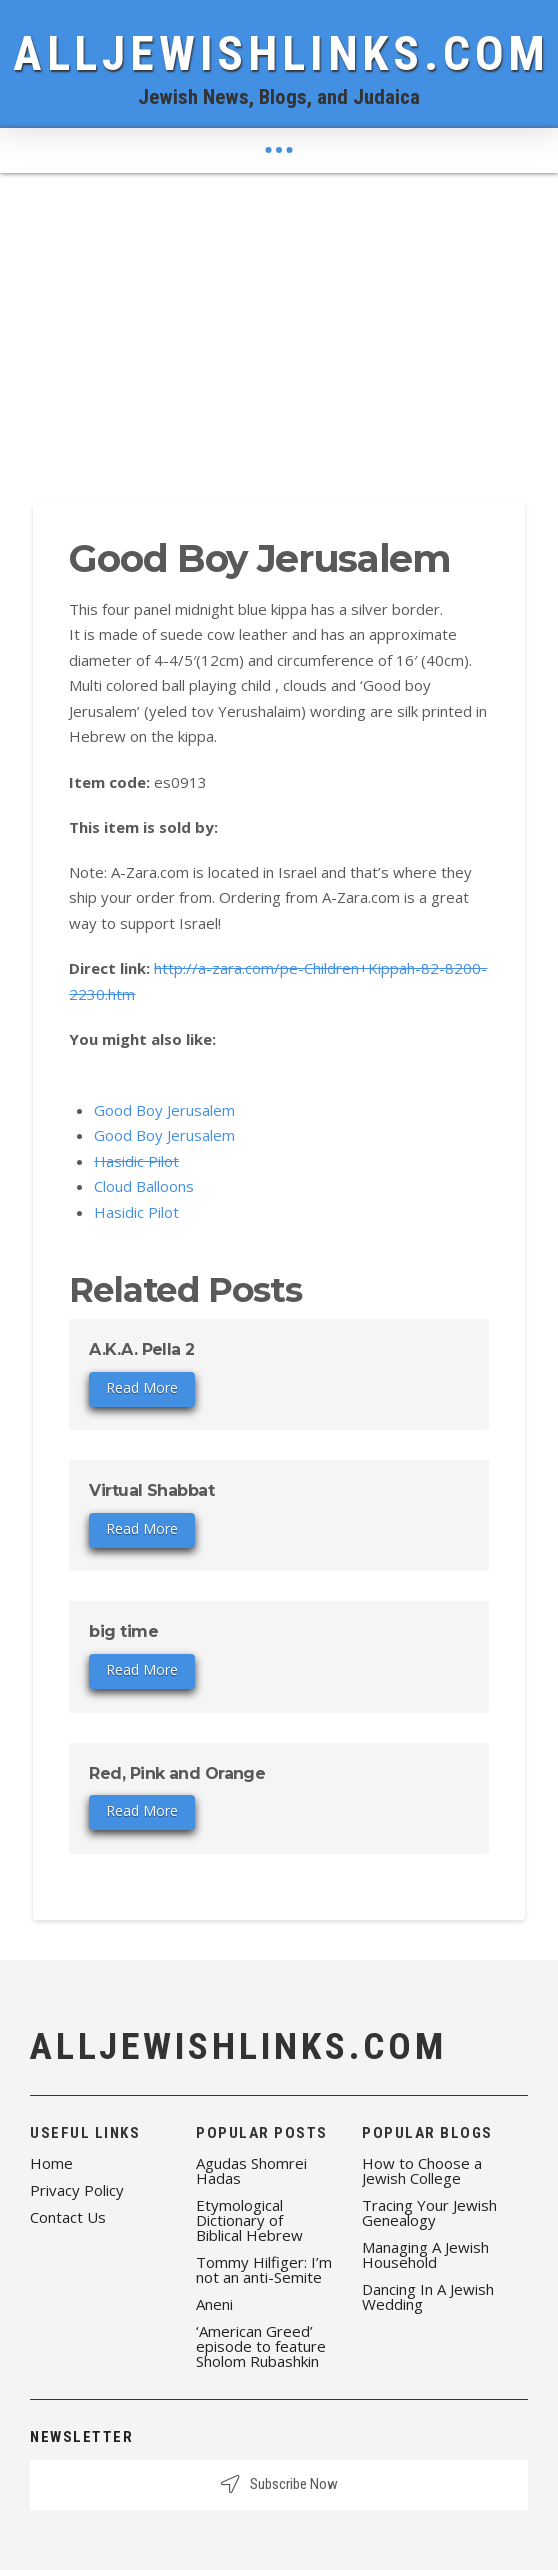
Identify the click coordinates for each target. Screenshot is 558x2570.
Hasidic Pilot (136, 1161)
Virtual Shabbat (151, 1490)
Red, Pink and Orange (177, 1773)
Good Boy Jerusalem (164, 1110)
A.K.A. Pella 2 (141, 1349)
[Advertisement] (279, 323)
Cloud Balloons (144, 1186)
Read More (142, 1387)
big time (123, 1631)
